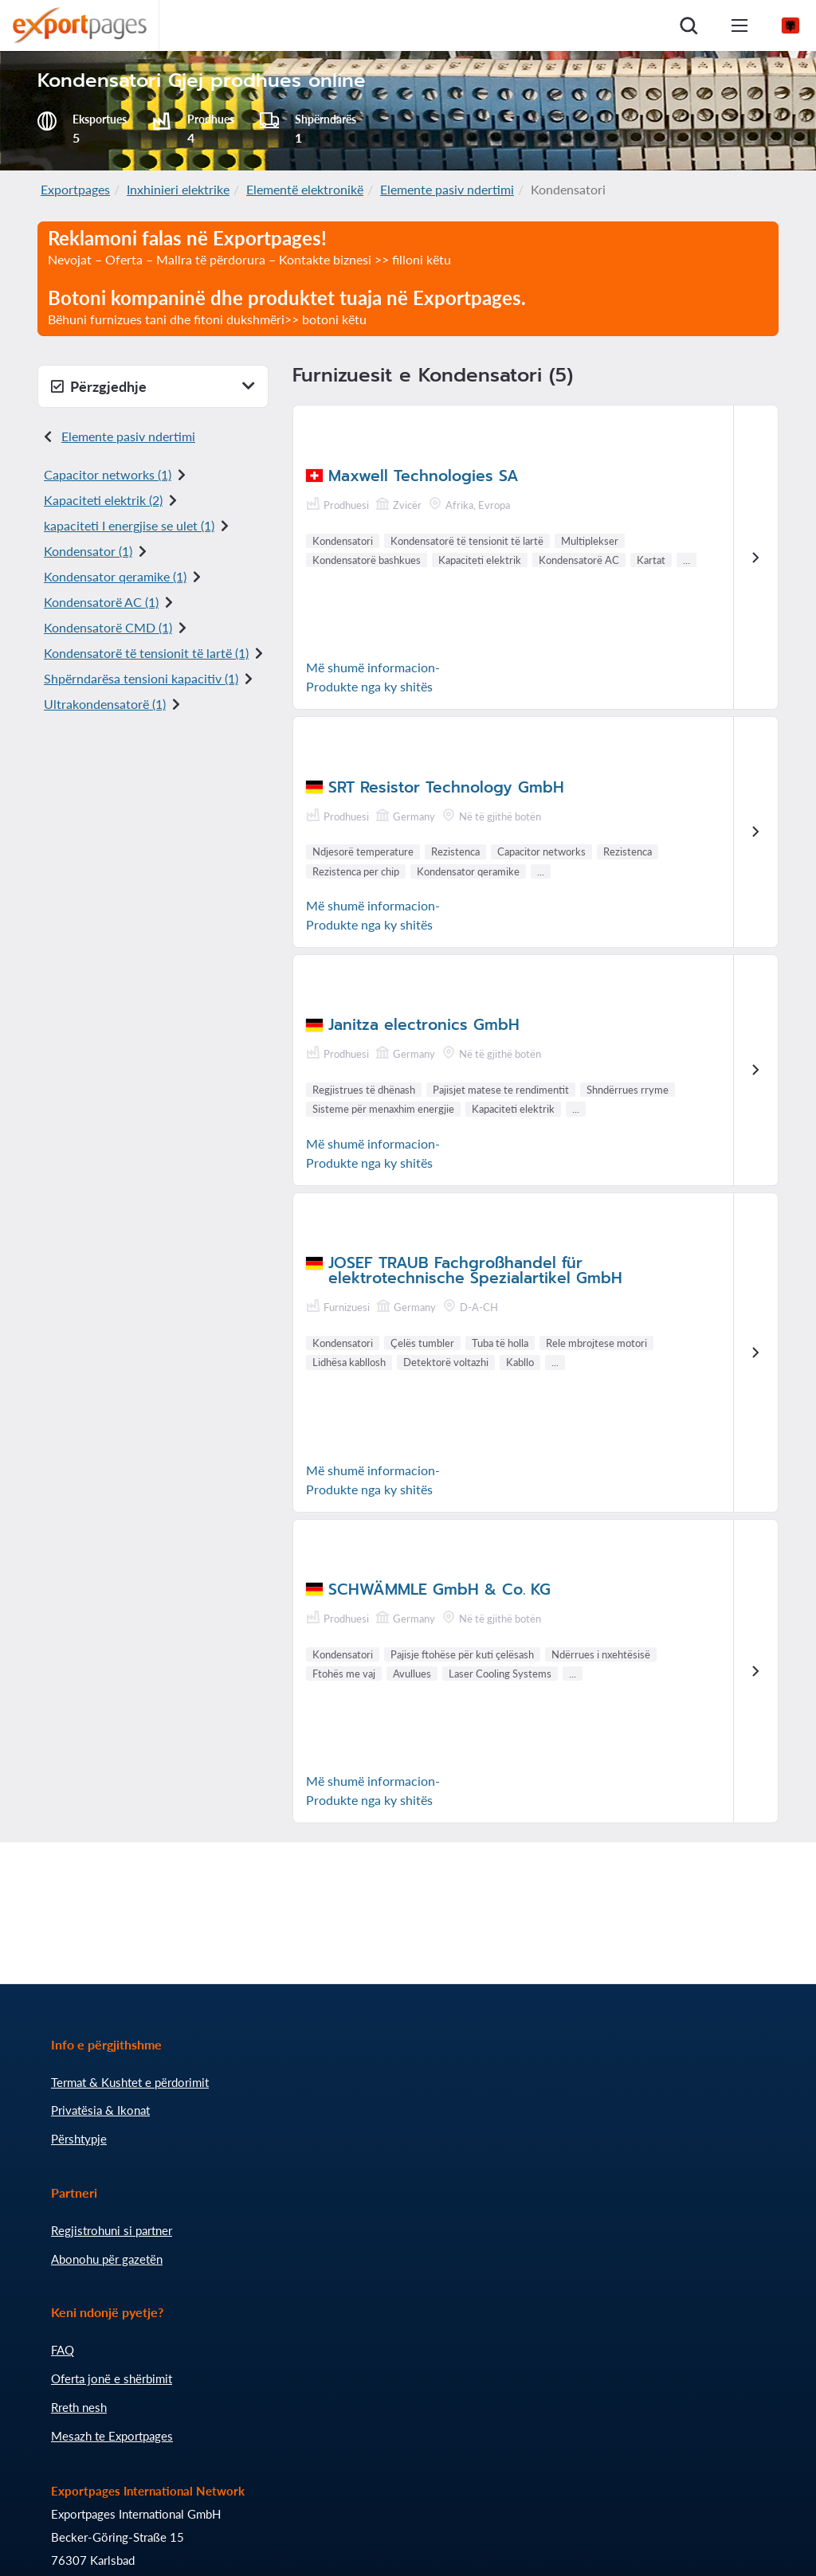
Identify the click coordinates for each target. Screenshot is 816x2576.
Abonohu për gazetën (107, 2259)
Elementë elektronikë (304, 189)
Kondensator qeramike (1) (115, 576)
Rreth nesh (79, 2407)
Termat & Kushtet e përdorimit (130, 2082)
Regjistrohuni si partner (111, 2230)
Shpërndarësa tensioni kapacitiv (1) (141, 678)
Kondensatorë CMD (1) (108, 627)
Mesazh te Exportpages (112, 2436)
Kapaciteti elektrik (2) (103, 499)
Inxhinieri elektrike (178, 189)
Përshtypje (79, 2139)
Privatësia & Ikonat (100, 2110)
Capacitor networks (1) (107, 474)
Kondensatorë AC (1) (101, 601)
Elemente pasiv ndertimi (447, 189)
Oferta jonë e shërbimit (111, 2378)
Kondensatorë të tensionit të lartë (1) (146, 652)
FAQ (62, 2350)
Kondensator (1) (88, 550)
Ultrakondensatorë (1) (105, 703)
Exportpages (75, 189)
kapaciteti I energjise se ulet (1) (129, 525)
